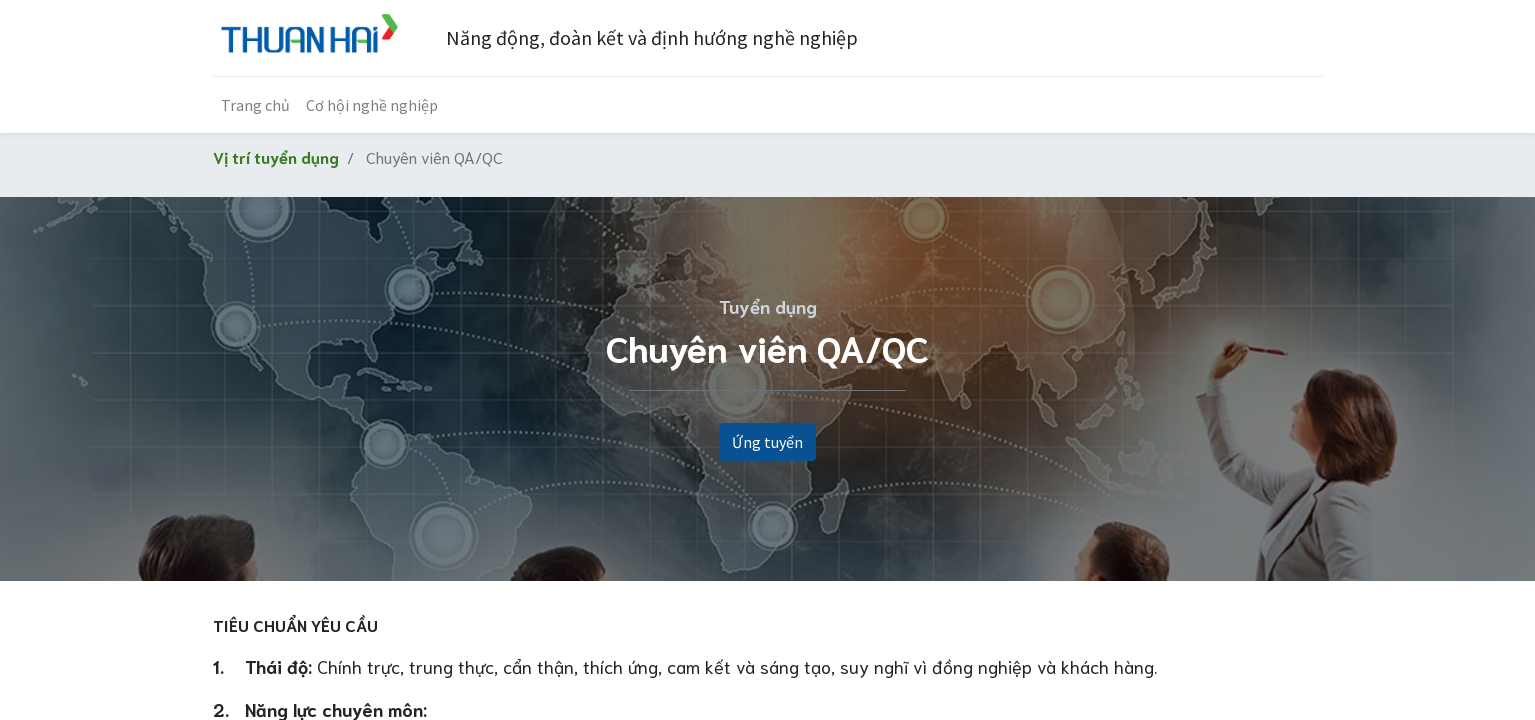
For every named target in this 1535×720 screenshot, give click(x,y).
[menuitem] (255, 105)
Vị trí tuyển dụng (276, 156)
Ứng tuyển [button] (767, 442)
